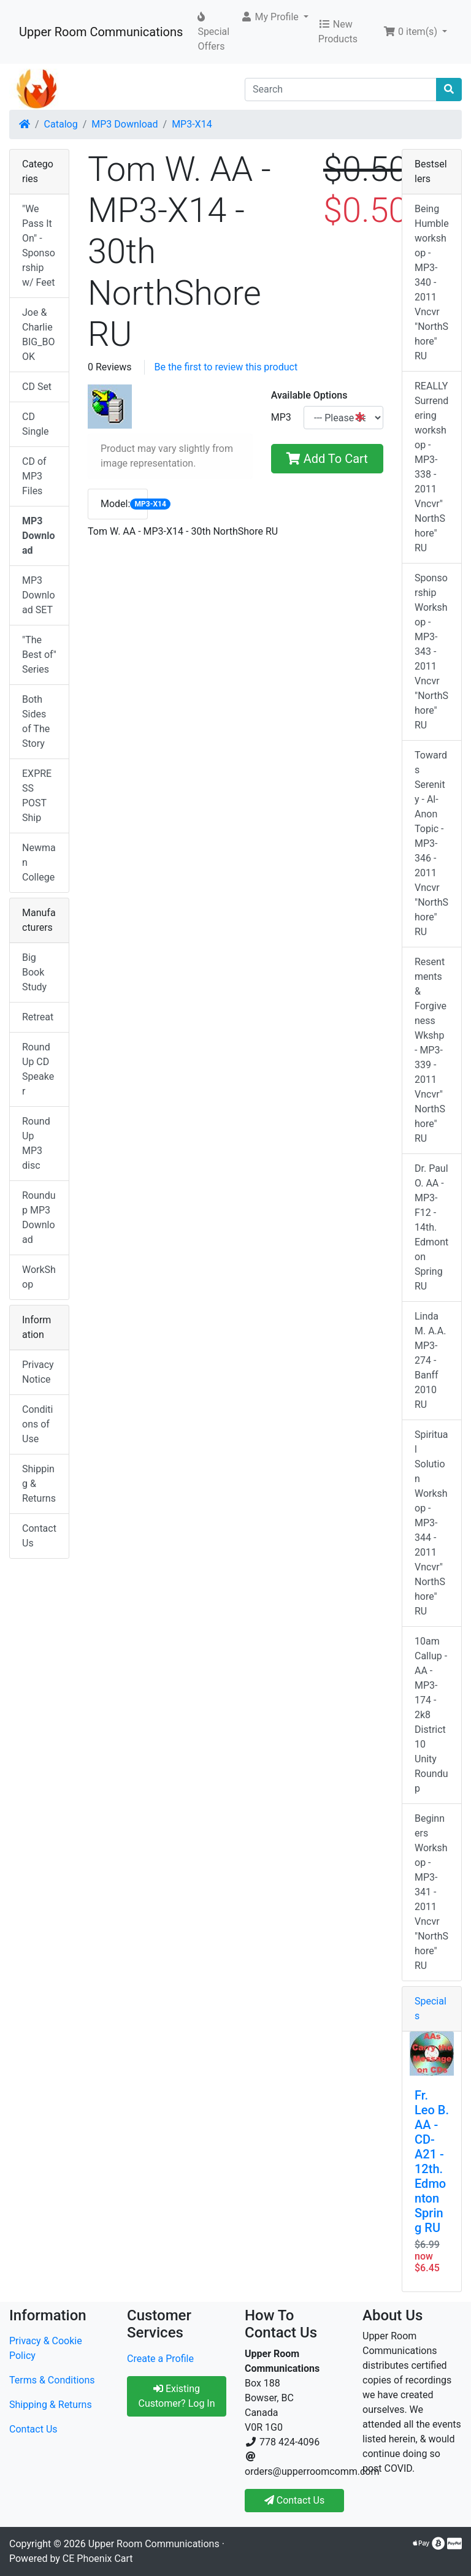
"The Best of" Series (39, 654)
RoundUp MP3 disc (36, 1143)
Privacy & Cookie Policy (45, 2348)
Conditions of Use (37, 1424)
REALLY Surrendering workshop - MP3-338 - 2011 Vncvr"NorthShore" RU (431, 467)
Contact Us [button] (294, 2500)
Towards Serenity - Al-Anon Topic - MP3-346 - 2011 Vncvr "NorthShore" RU (431, 843)
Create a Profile (160, 2358)
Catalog (61, 124)
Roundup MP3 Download (38, 1217)
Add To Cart (327, 458)
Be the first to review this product (226, 367)
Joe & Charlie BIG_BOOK (38, 334)
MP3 (281, 417)
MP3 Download (124, 124)
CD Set (37, 386)
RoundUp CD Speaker (38, 1069)
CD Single (35, 424)
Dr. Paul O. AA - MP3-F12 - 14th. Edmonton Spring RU (431, 1227)
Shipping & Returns (39, 1483)
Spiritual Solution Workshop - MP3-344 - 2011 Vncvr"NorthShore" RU (431, 1523)
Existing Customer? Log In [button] (176, 2396)
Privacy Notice (38, 1372)
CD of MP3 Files (34, 476)
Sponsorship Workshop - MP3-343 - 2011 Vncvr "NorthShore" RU (431, 651)
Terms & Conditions (52, 2380)
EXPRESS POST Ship (37, 796)
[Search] (341, 89)
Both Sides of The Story (36, 721)
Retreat (37, 1017)
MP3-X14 (192, 124)
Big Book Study (34, 972)
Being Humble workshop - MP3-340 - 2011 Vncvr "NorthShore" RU (432, 282)
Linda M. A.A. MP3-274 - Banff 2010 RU (430, 1360)
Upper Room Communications (101, 32)
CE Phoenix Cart (98, 2558)
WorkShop (39, 1277)
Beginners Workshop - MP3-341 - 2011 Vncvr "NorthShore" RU (431, 1892)
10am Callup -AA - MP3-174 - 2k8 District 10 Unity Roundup (431, 1714)
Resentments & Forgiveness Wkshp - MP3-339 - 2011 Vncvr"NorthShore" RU (430, 1050)
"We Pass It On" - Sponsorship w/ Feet (38, 245)
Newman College (39, 862)
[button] (274, 17)
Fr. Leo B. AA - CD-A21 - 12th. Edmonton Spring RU (432, 2161)
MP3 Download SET (38, 595)
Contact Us (39, 1536)
